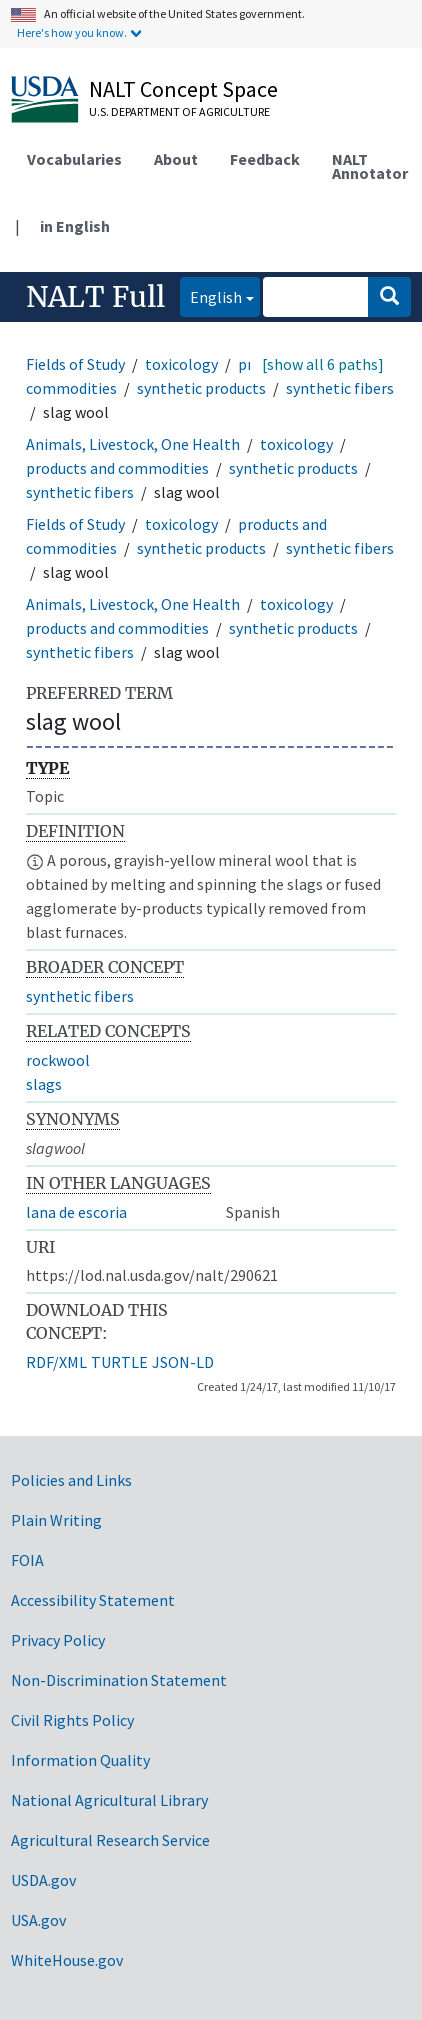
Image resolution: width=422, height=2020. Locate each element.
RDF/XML (56, 1362)
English (211, 295)
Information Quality (80, 1760)
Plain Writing (56, 1520)
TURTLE (119, 1362)
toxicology (181, 364)
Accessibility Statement (93, 1600)
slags (44, 1084)
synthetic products (201, 388)
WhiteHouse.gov (67, 1960)
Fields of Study (75, 364)
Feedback (265, 159)
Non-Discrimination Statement (119, 1680)
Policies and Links (71, 1480)
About (176, 159)
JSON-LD (183, 1362)
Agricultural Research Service (110, 1840)
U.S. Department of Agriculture (179, 111)
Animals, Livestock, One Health (133, 444)
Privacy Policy (58, 1640)
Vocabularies (74, 159)
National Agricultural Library (109, 1800)
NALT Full (95, 297)
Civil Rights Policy (72, 1720)
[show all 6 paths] (323, 364)
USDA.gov (43, 1880)
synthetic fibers (340, 388)
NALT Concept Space (183, 89)
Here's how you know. (72, 32)
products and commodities (117, 468)
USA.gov (38, 1920)
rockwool (58, 1060)
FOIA (27, 1560)
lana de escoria (76, 1212)
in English (75, 226)
